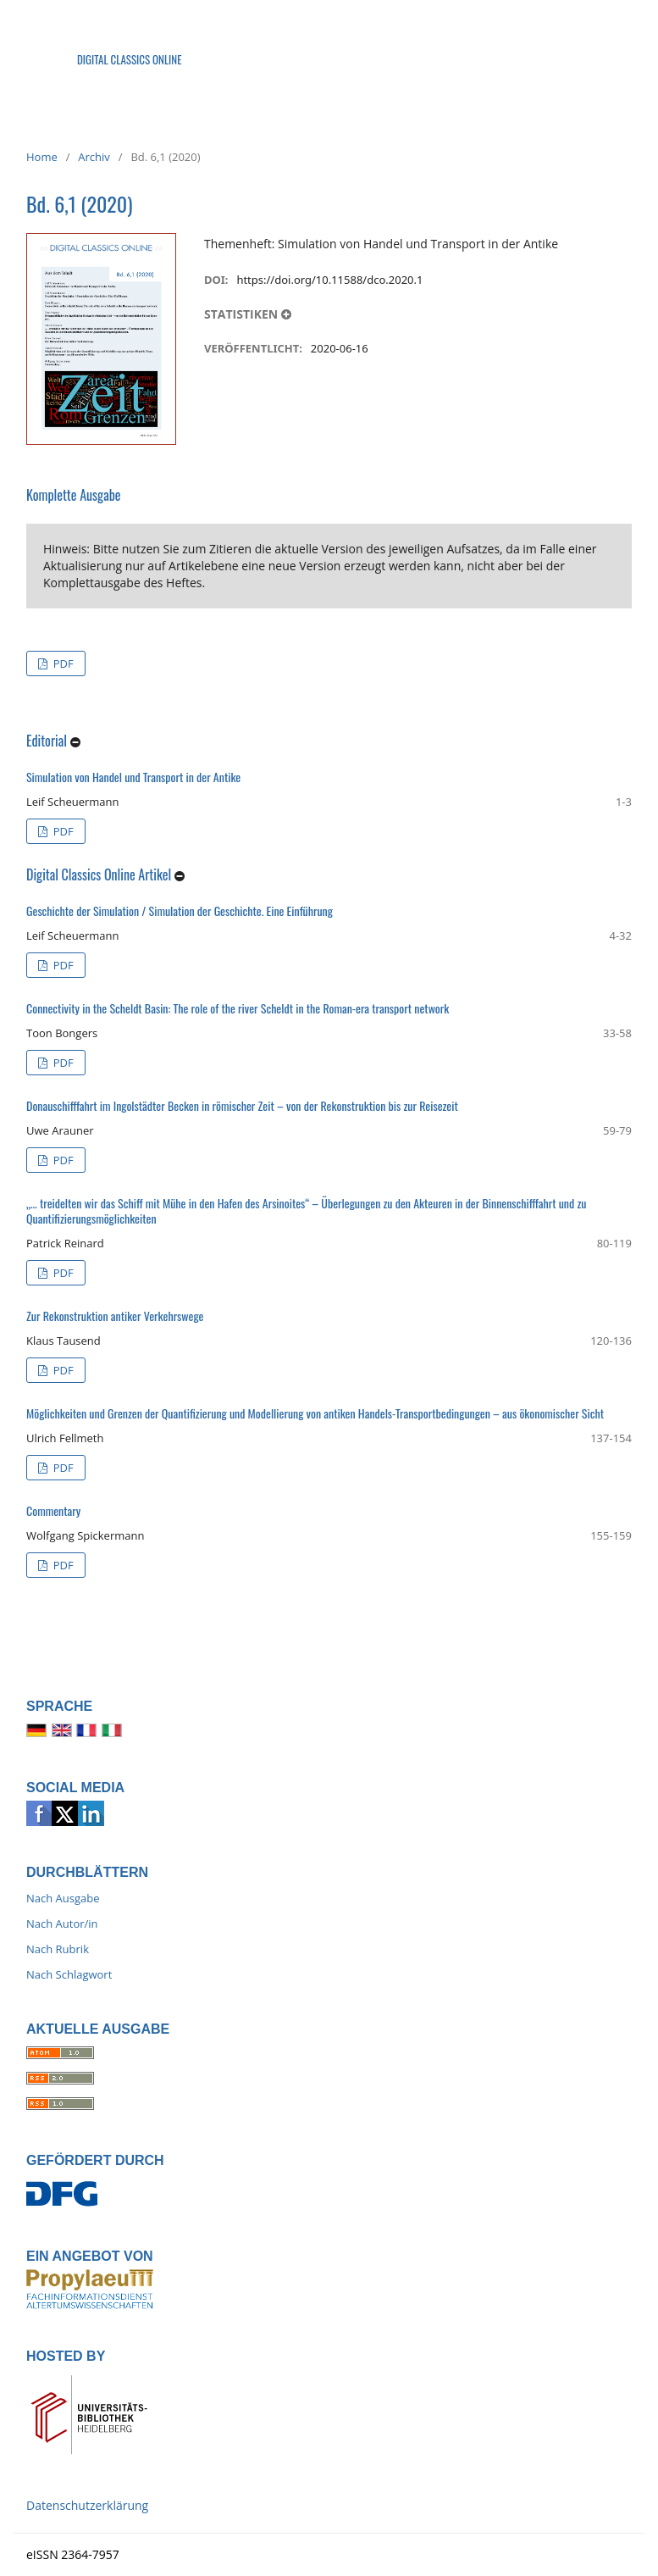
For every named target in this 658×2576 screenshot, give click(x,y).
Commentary (53, 1510)
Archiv (94, 156)
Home (42, 156)
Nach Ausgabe (63, 1898)
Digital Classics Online (129, 59)
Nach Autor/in (62, 1923)
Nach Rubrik (57, 1949)
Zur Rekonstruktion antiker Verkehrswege (114, 1315)
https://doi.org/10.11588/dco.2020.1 (329, 279)
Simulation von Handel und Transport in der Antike (133, 777)
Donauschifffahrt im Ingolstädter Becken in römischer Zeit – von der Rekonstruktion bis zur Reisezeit (242, 1105)
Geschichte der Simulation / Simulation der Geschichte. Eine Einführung (179, 910)
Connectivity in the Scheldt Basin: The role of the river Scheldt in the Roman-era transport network (237, 1008)
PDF (61, 663)
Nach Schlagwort (69, 1974)
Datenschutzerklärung (87, 2505)
